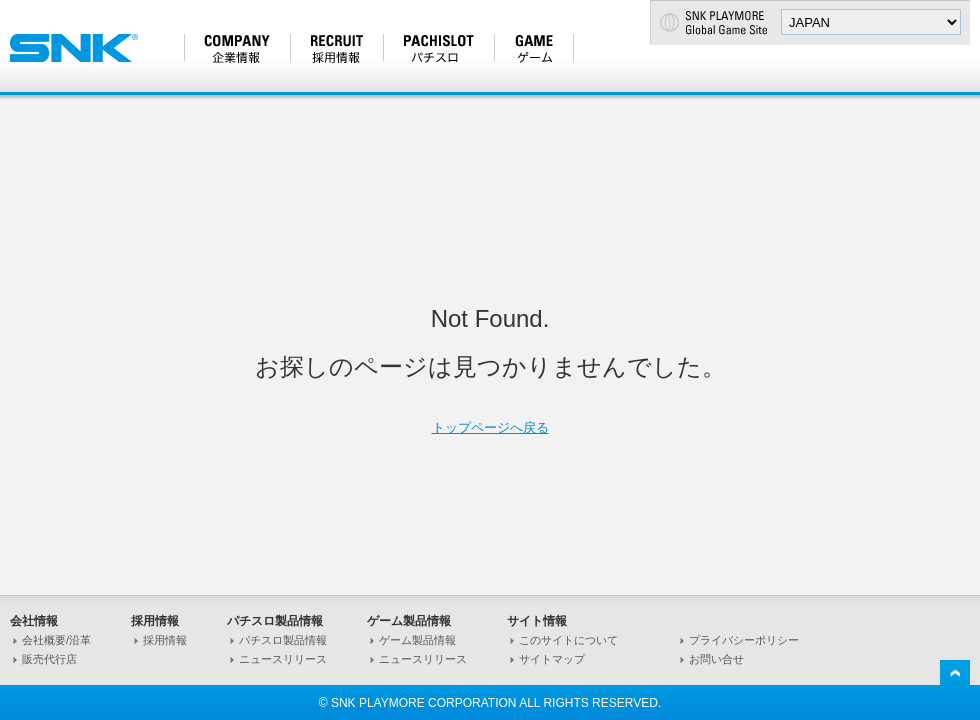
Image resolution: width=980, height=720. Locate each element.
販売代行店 (49, 659)
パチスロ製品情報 (283, 640)
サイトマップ (552, 659)
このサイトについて (568, 640)
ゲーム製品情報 (417, 640)
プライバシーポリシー (744, 640)
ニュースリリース (283, 659)
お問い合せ (716, 659)
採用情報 (165, 640)
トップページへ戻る (490, 427)
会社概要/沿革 (56, 640)
